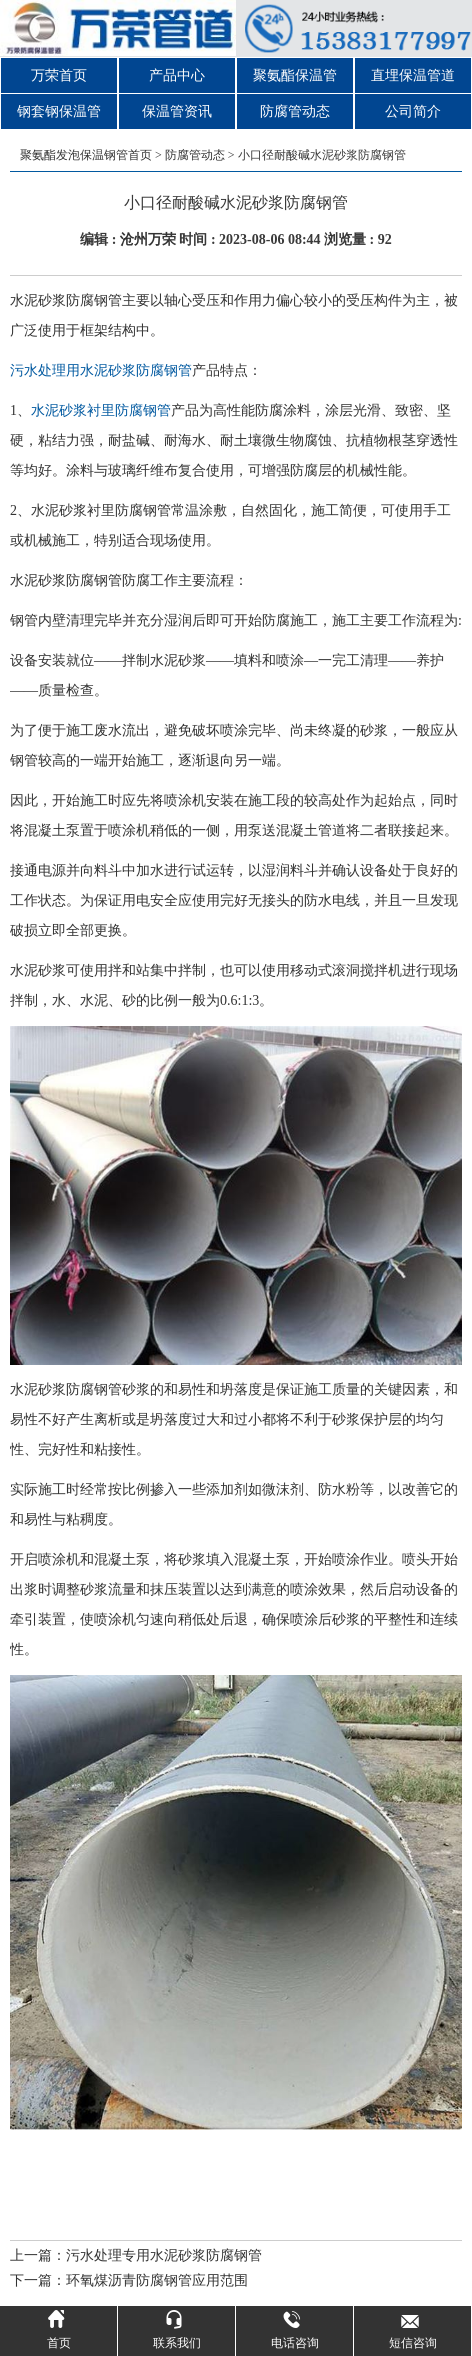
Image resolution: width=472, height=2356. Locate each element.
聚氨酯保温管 (295, 75)
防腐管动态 (295, 111)
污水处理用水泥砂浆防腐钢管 (101, 370)
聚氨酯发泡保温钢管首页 (86, 155)
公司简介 (413, 111)
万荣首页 (59, 75)
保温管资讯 (177, 111)
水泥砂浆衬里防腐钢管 (101, 410)
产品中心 (177, 75)
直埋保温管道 (413, 75)
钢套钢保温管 (59, 111)
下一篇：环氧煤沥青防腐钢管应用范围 (129, 2280)
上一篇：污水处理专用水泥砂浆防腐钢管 (136, 2255)
